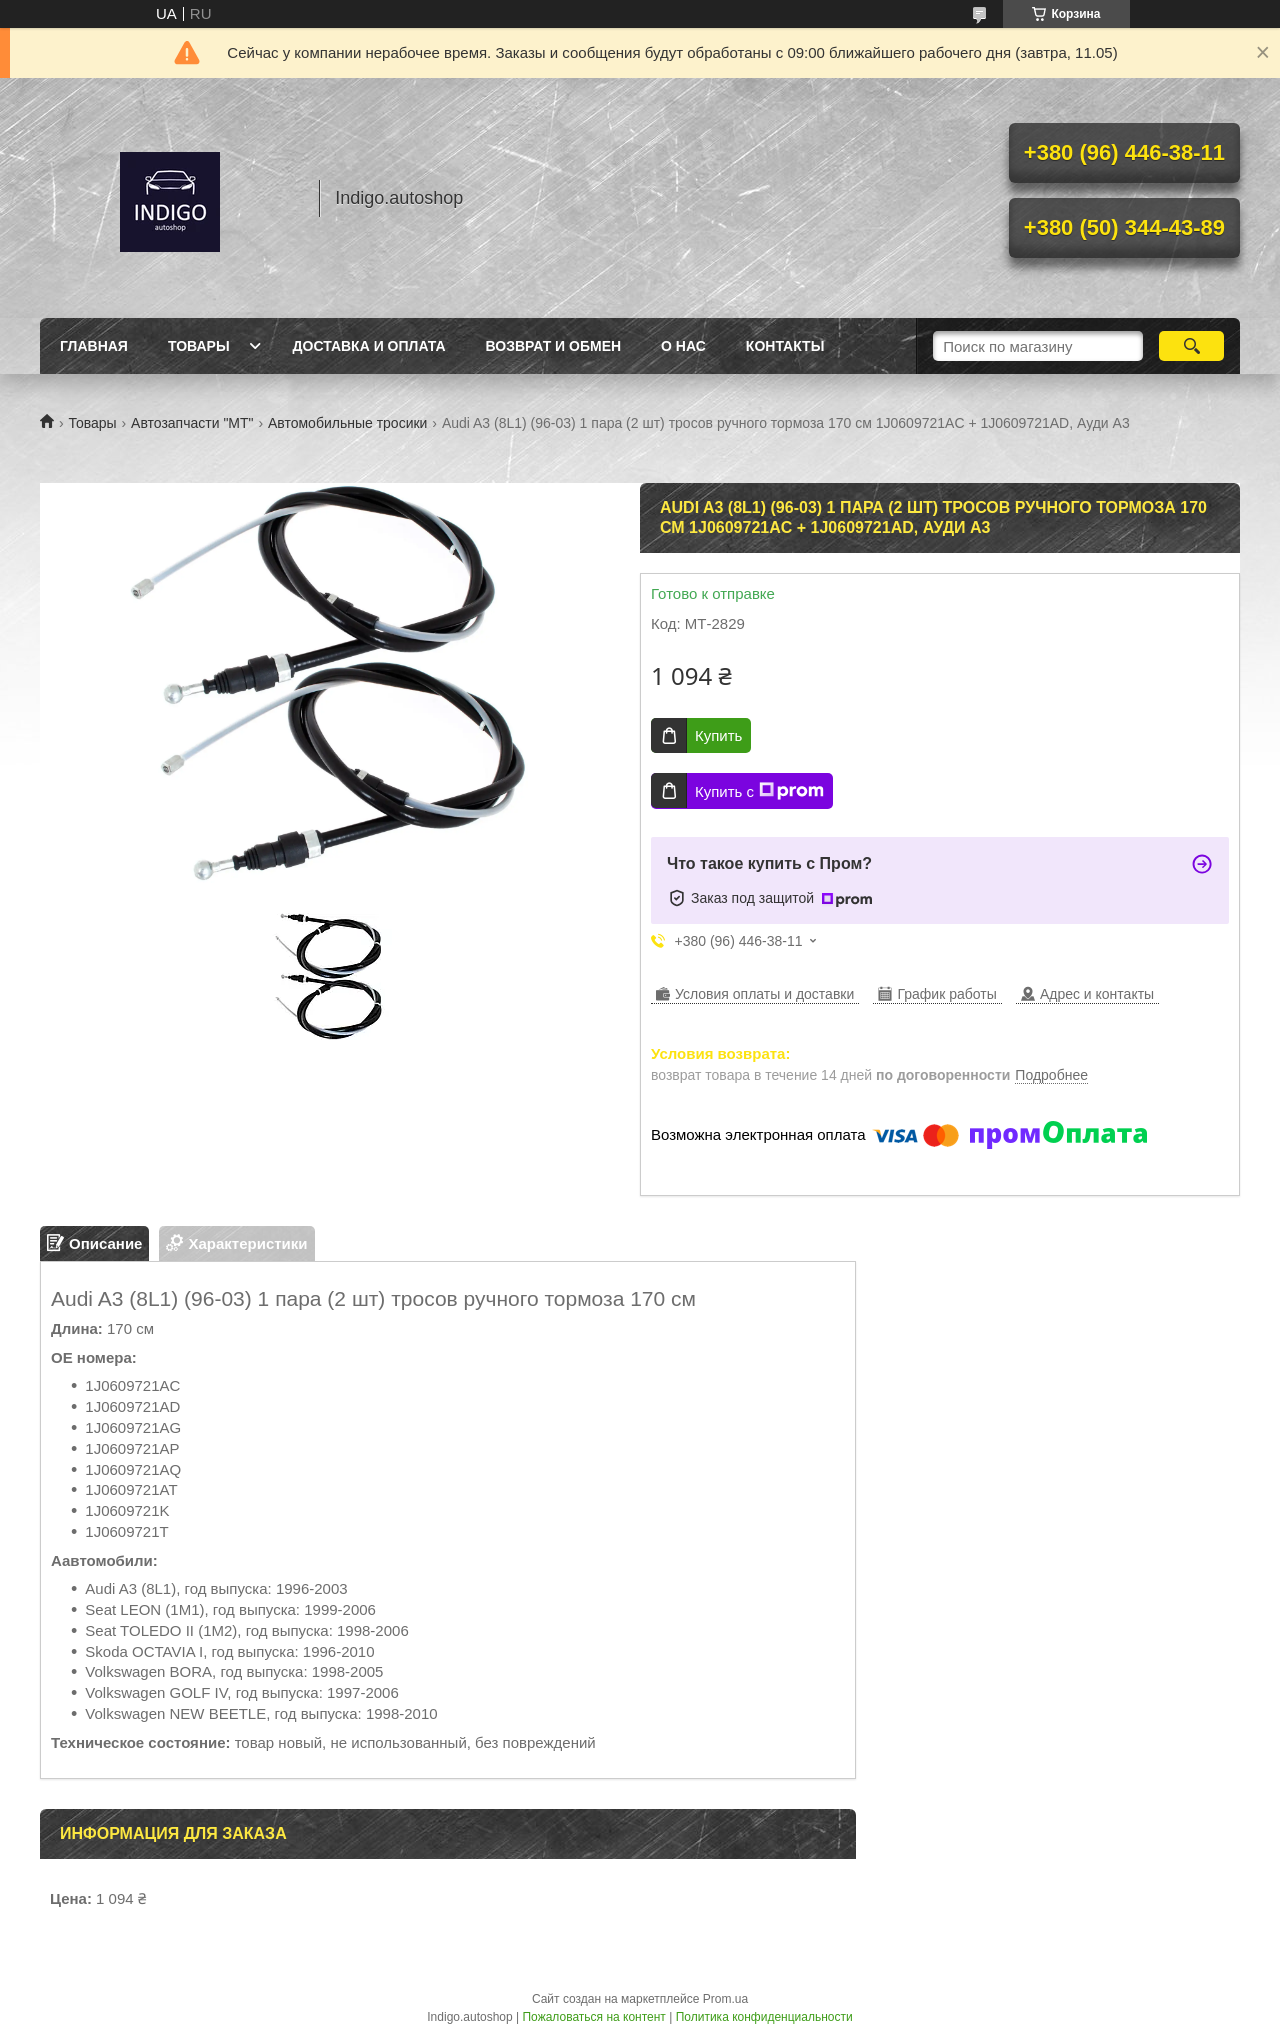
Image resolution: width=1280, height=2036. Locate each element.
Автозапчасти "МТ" (192, 423)
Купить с (759, 791)
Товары (199, 346)
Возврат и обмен (554, 346)
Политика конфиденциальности (764, 2017)
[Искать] (1191, 346)
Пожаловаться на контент (593, 2017)
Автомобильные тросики (347, 423)
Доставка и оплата (369, 346)
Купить (718, 735)
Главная (94, 346)
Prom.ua (725, 1999)
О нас (683, 346)
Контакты (785, 346)
